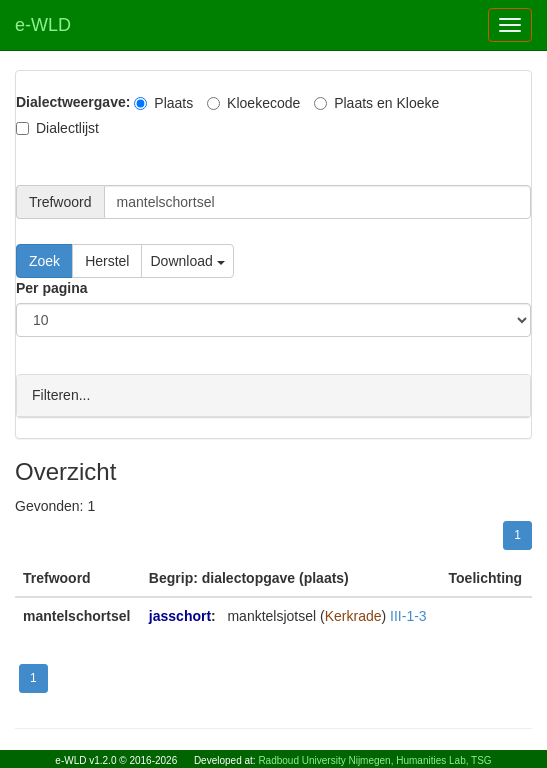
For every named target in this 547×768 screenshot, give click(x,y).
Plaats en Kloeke (376, 103)
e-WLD (43, 25)
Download (187, 261)
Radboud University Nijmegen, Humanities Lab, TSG (374, 760)
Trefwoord (60, 202)
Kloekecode (253, 103)
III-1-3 (408, 615)
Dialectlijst (57, 128)
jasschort (180, 615)
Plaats (163, 103)
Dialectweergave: (73, 102)
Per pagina (52, 288)
